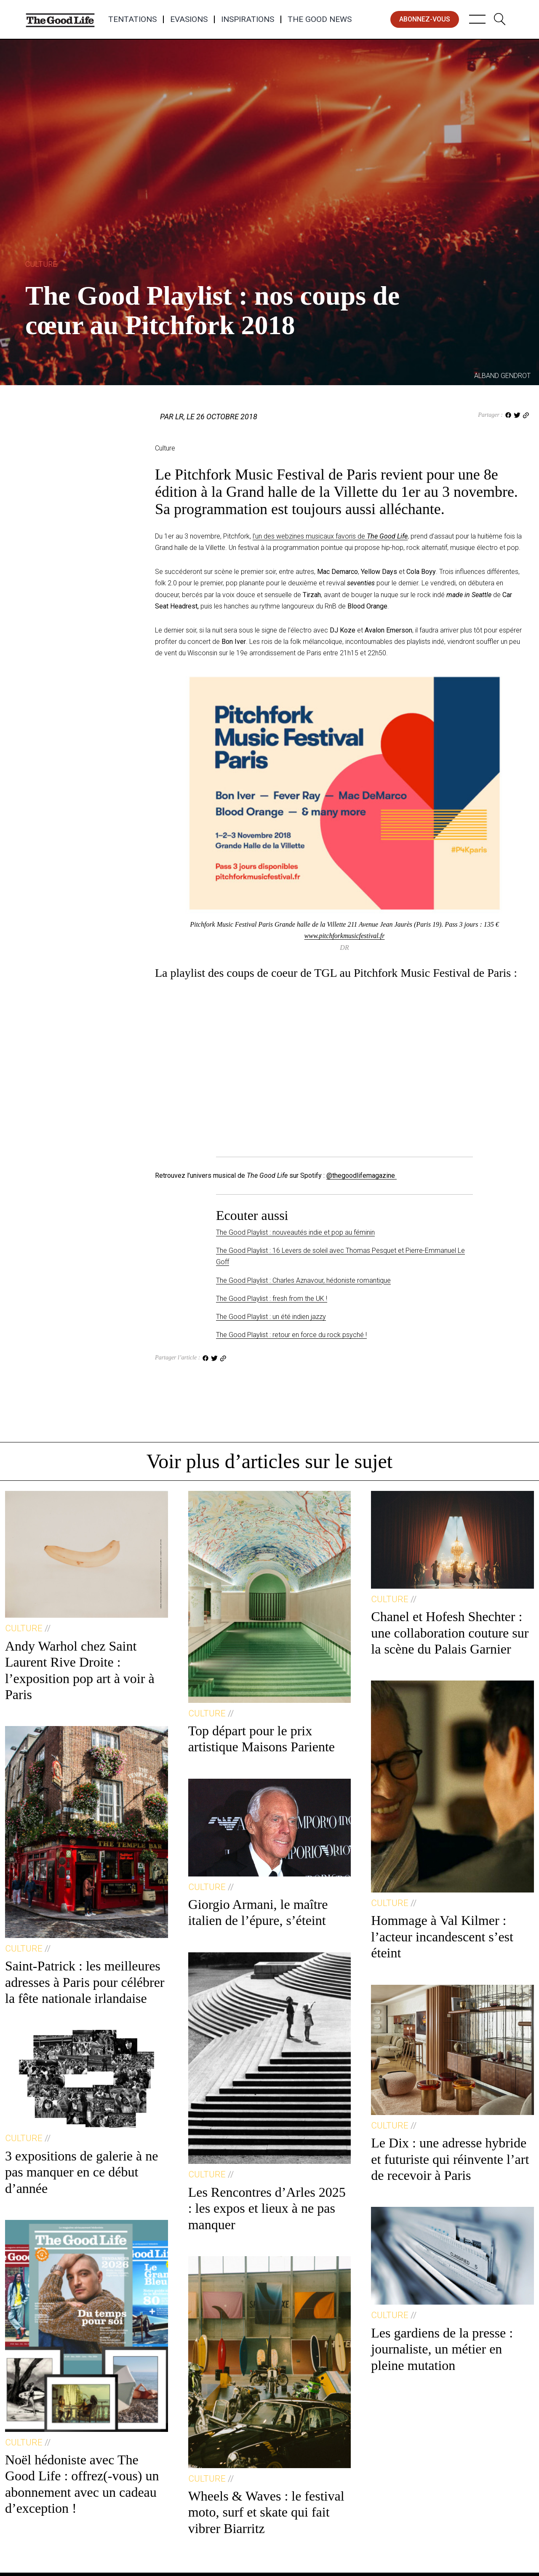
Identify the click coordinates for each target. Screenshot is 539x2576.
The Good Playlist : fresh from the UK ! (271, 1299)
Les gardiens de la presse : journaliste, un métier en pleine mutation (442, 2349)
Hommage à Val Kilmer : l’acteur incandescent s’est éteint (442, 1936)
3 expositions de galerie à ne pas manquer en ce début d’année (81, 2172)
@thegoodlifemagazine (361, 1175)
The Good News (320, 19)
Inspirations (247, 19)
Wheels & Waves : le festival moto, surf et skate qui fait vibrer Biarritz (266, 2512)
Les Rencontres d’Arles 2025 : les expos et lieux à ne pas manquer (267, 2208)
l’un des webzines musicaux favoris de (330, 536)
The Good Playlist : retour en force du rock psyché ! (291, 1335)
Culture (41, 264)
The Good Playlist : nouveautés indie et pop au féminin (295, 1232)
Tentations (132, 19)
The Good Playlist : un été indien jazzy (271, 1317)
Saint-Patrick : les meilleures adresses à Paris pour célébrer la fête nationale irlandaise (85, 1982)
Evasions (189, 19)
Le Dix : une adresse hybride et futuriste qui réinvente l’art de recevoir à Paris (450, 2159)
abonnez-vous (424, 19)
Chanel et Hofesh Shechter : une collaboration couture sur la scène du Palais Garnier (449, 1633)
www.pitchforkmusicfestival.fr (344, 935)
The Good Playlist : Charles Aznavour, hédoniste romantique (303, 1280)
